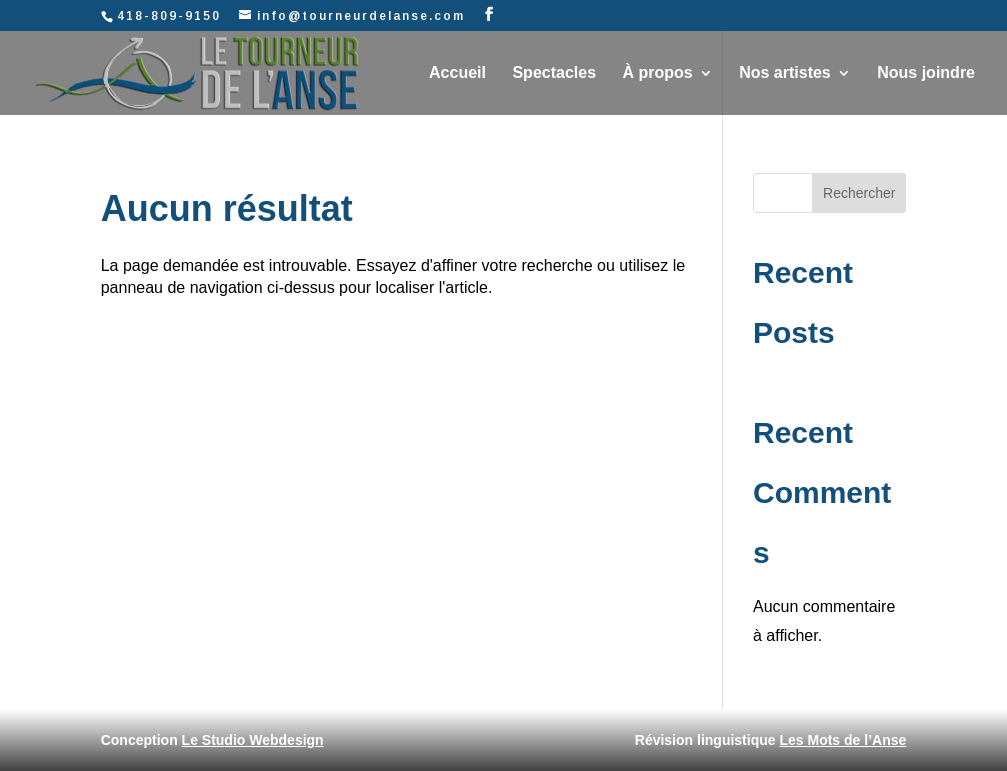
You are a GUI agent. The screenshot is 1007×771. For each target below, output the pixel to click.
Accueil (457, 73)
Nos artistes (785, 73)
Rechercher (859, 193)
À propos (658, 73)
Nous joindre (926, 73)
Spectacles (554, 73)
